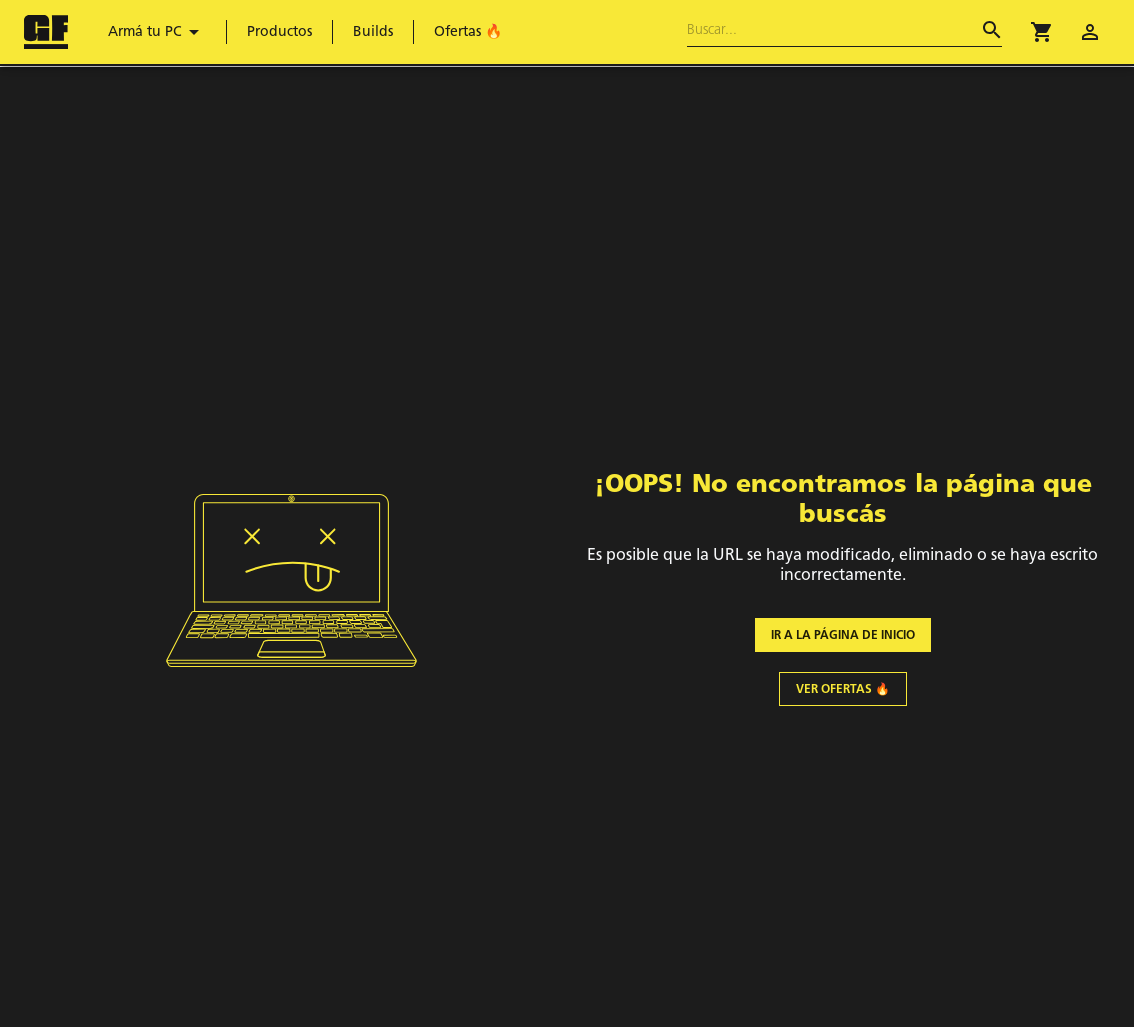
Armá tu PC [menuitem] (157, 32)
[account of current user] (1090, 32)
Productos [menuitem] (279, 32)
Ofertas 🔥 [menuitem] (468, 32)
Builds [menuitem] (373, 32)
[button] (1042, 32)
